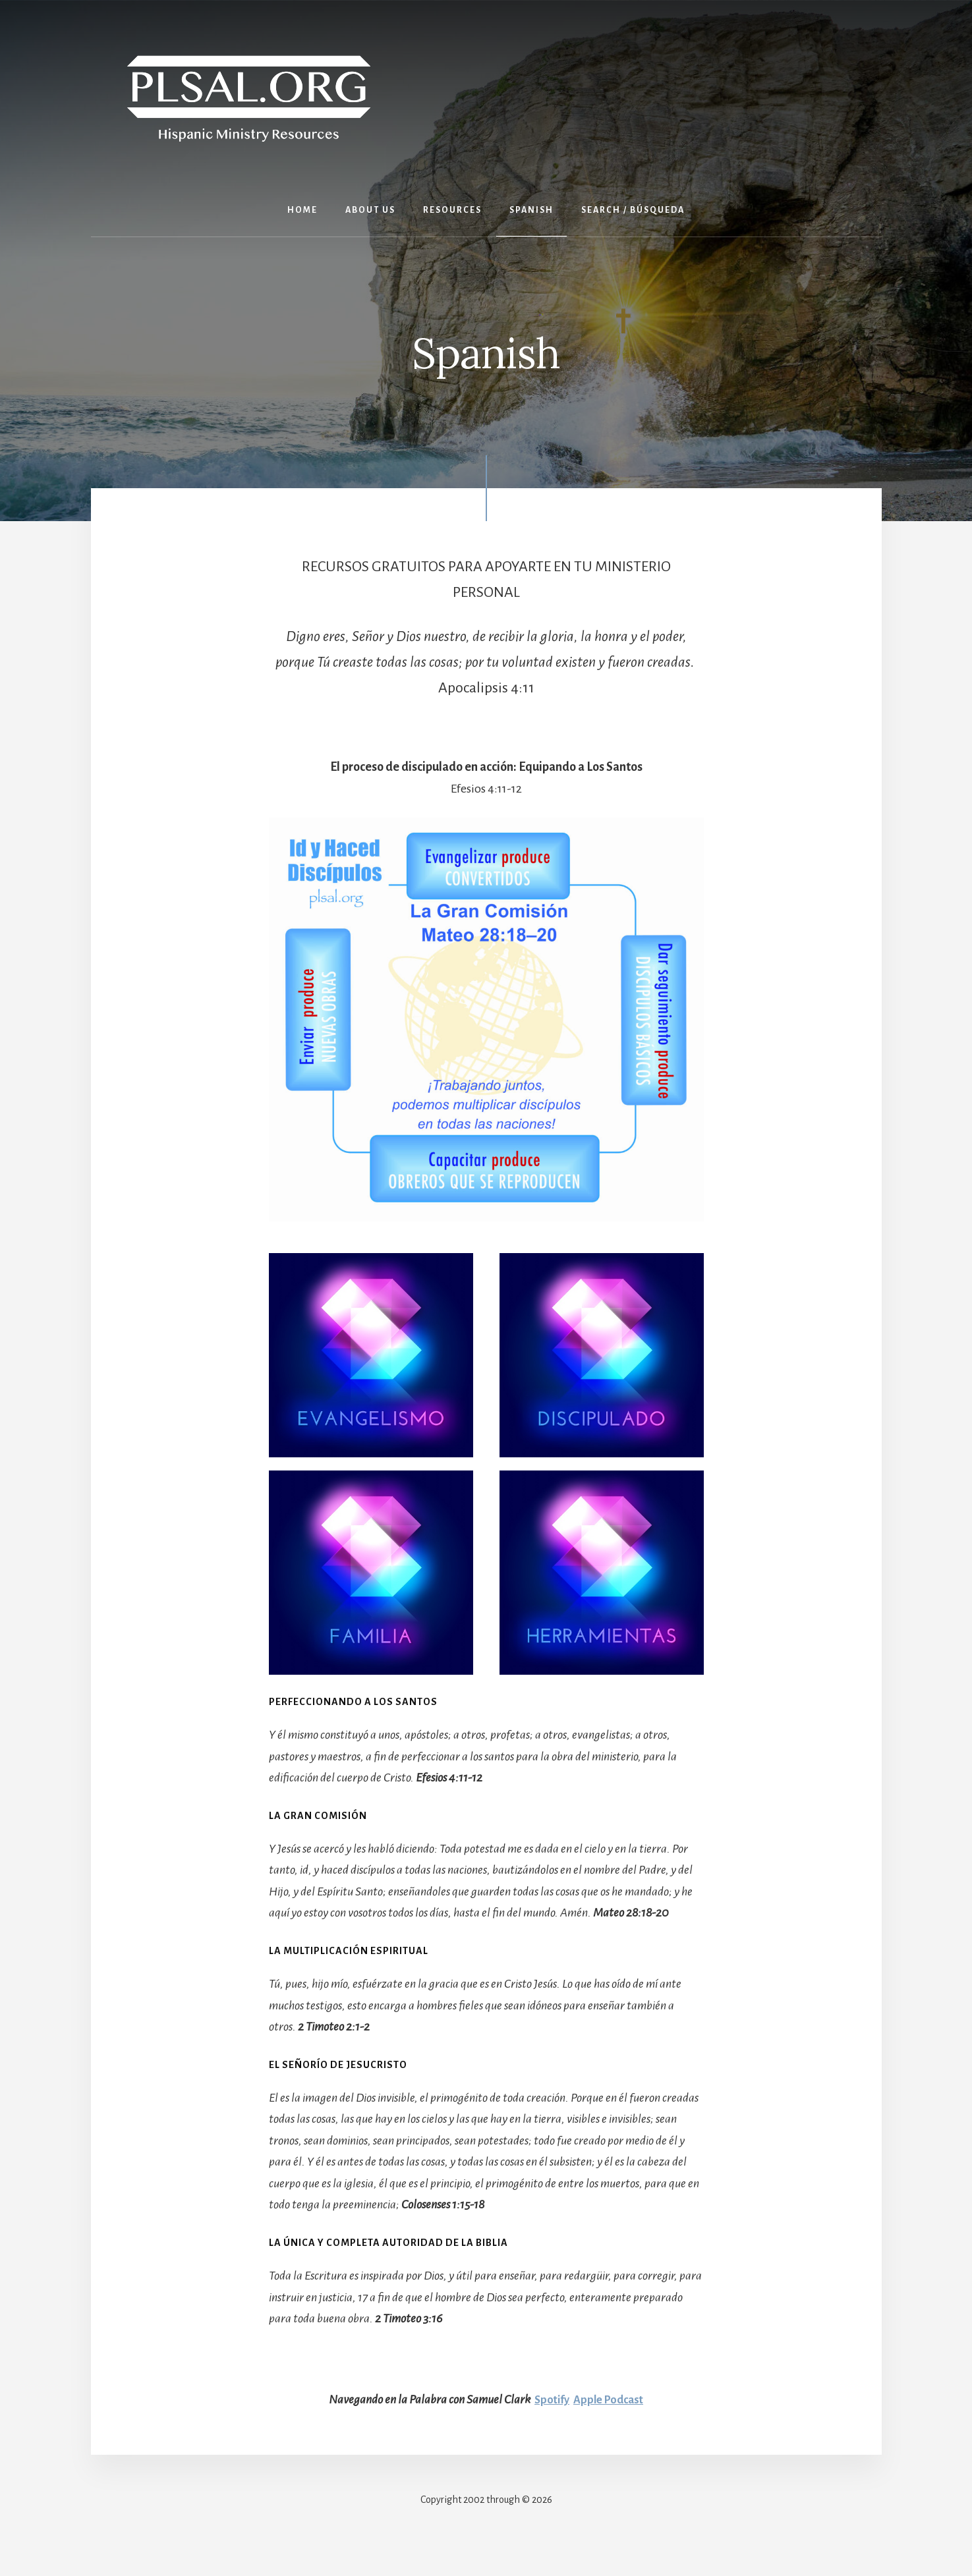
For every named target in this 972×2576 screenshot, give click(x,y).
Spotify (549, 2398)
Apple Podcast (610, 2398)
